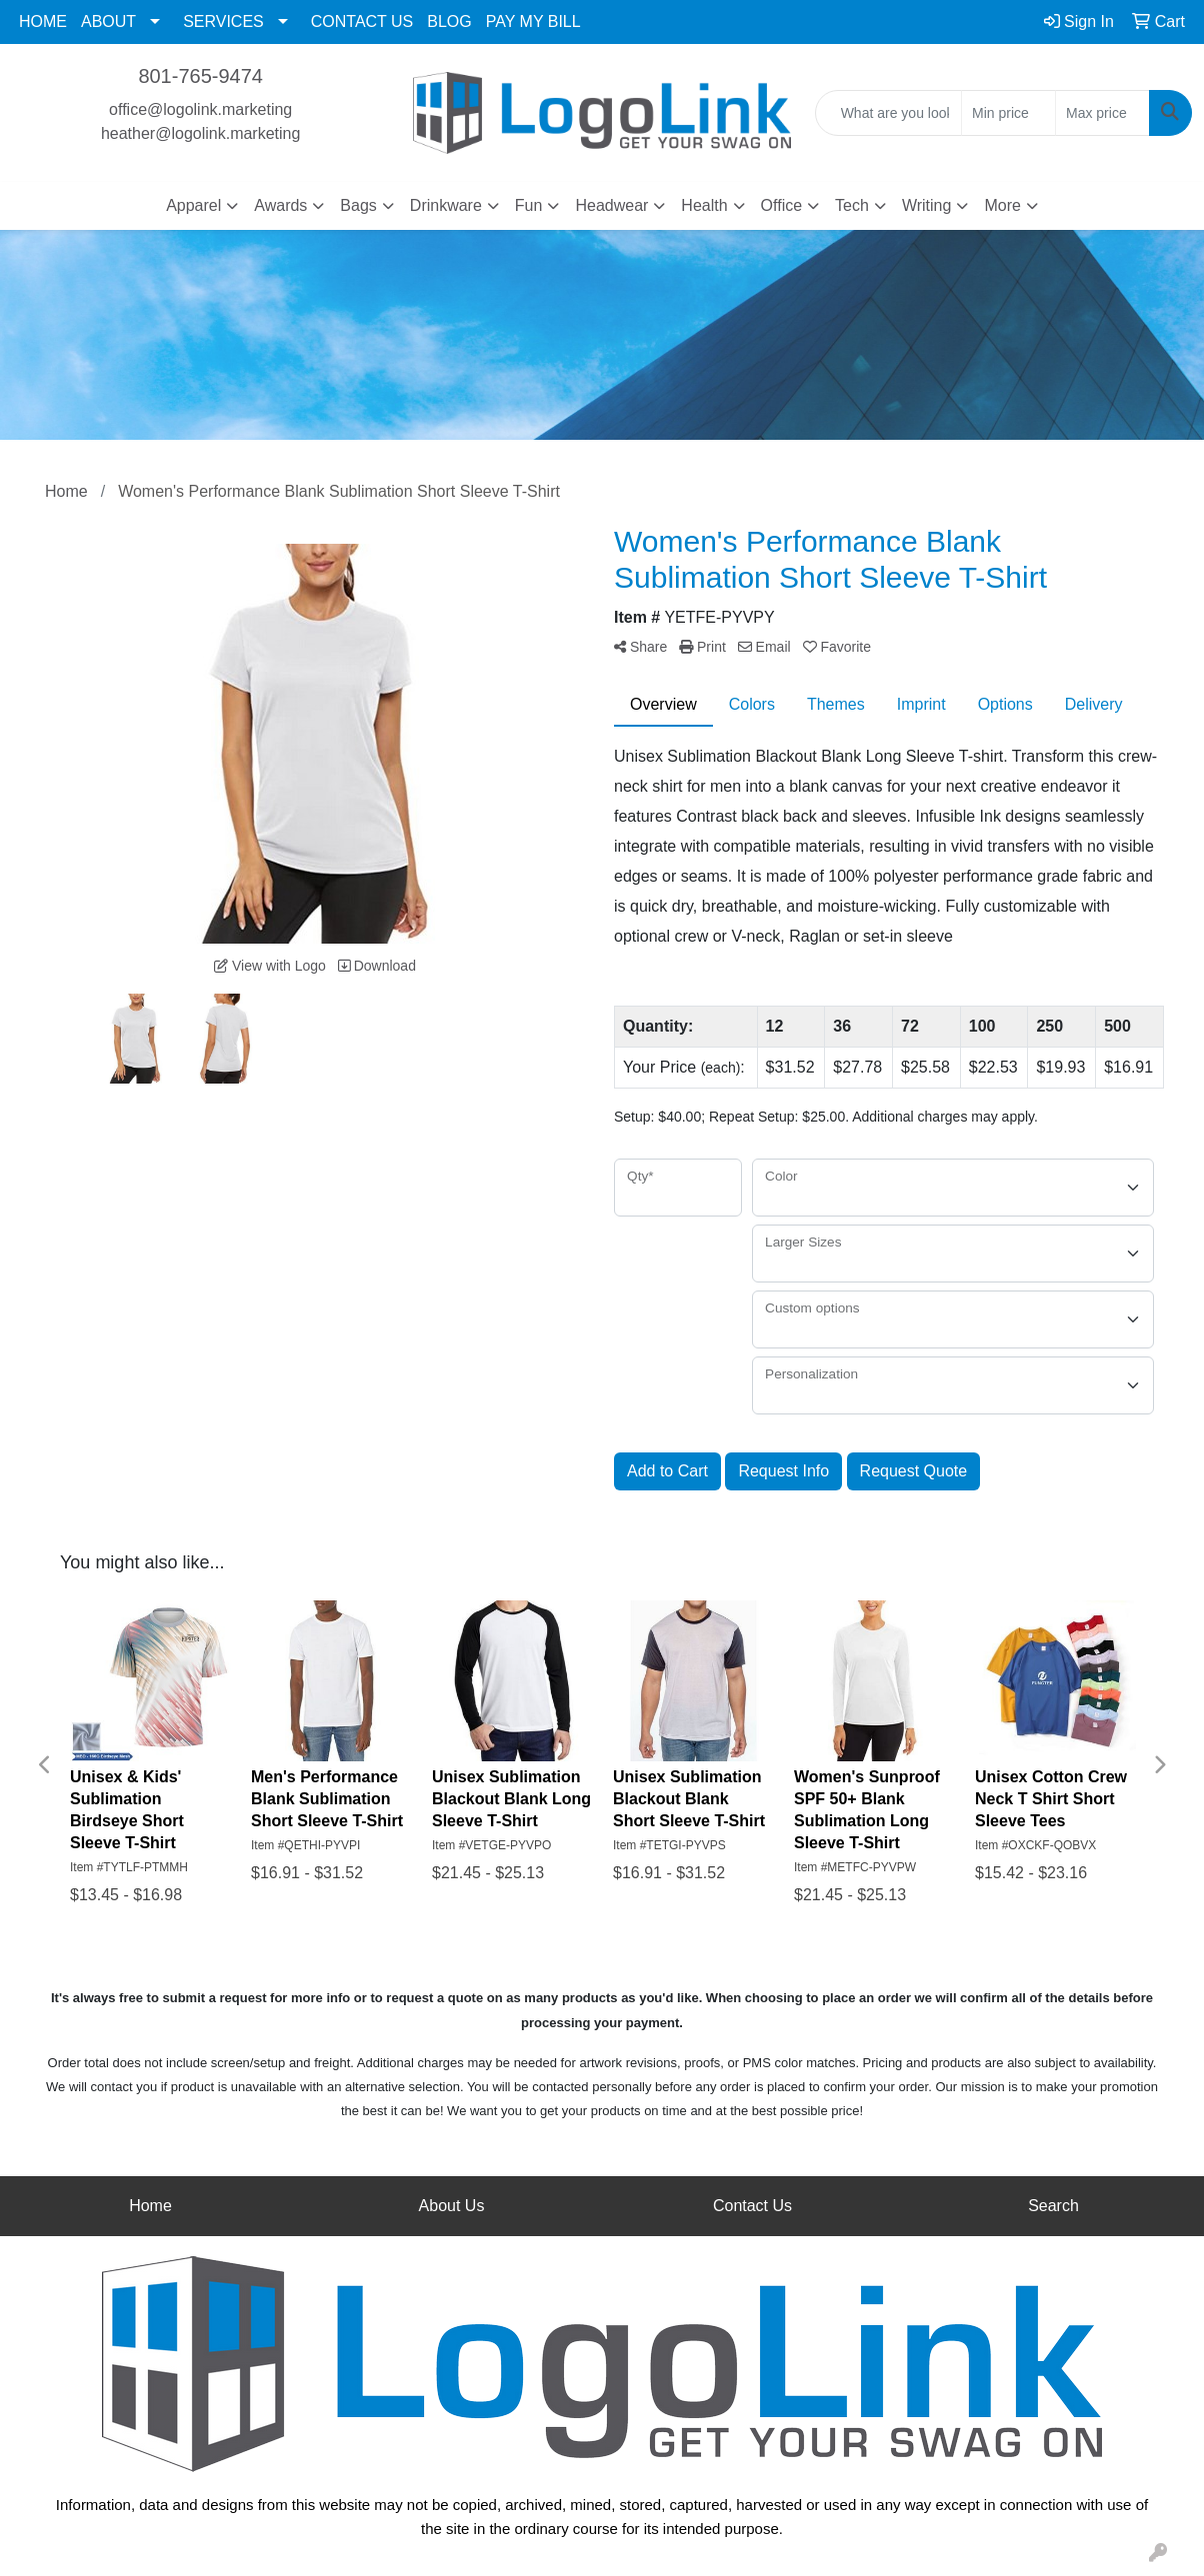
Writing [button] (927, 205)
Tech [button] (852, 205)
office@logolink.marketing (200, 109)
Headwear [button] (611, 205)
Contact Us (752, 2205)
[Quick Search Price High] (1102, 113)
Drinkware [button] (446, 205)
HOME (43, 21)
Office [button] (782, 205)
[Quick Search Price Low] (1008, 113)
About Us (452, 2205)
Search (1053, 2205)
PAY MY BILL (533, 21)
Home (150, 2205)
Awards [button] (280, 205)
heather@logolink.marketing (200, 133)
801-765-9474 (200, 76)
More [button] (1002, 205)
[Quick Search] (888, 113)
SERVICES (223, 21)
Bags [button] (358, 205)
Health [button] (704, 205)
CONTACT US (362, 21)
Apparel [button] (193, 205)
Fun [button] (529, 205)
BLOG (449, 21)
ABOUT (108, 21)
